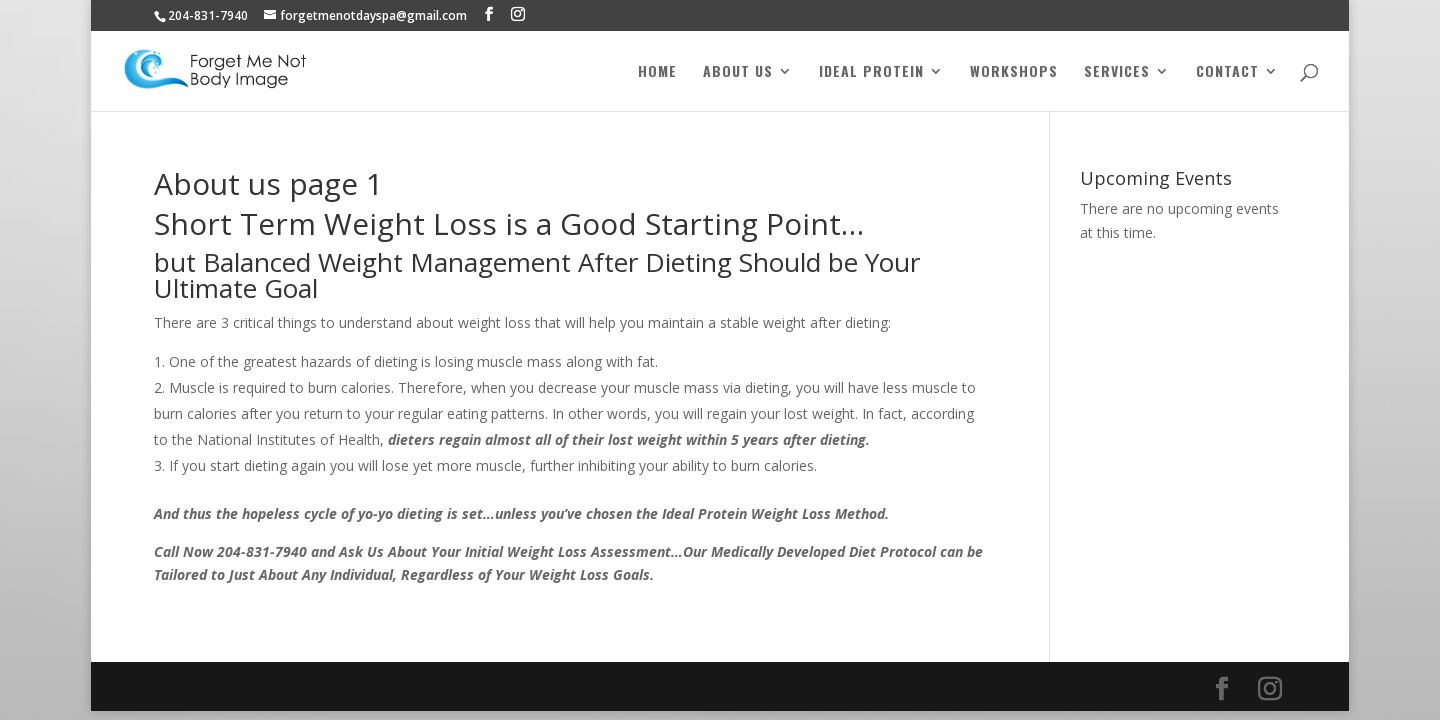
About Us (738, 72)
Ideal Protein (871, 72)
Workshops (1014, 72)
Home (657, 72)
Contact (1227, 72)
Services (1117, 72)
